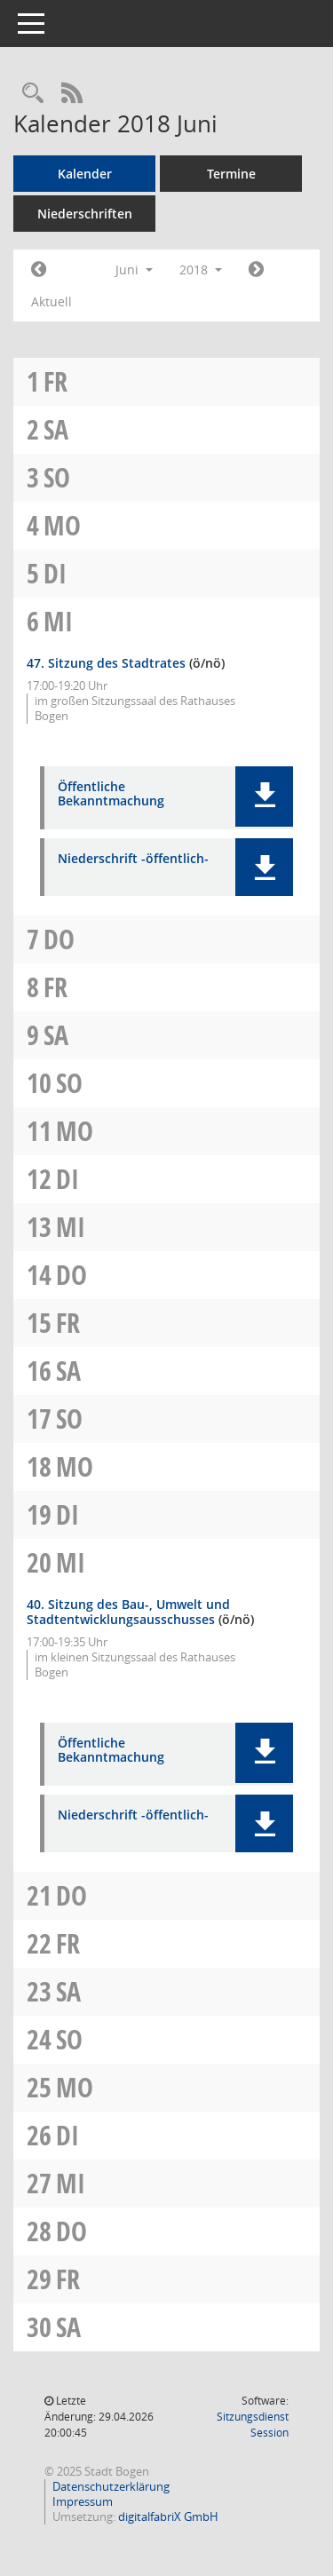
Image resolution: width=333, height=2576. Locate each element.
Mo (62, 525)
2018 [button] (200, 269)
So (57, 477)
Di (55, 573)
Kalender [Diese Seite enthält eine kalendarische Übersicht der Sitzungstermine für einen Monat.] (85, 173)
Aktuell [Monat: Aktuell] (51, 301)
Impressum (82, 2501)
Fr (55, 381)
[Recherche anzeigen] (32, 93)
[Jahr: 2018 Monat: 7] (256, 270)
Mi (58, 621)
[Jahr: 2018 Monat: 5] (38, 270)
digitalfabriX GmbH (168, 2516)
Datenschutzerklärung (111, 2486)
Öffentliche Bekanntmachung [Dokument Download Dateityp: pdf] (111, 795)
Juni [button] (134, 269)
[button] (264, 796)
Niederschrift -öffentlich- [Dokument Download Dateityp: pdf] (133, 859)
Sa (56, 429)
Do (59, 939)
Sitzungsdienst (253, 2424)
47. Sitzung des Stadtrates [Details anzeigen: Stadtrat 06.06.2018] (106, 662)
